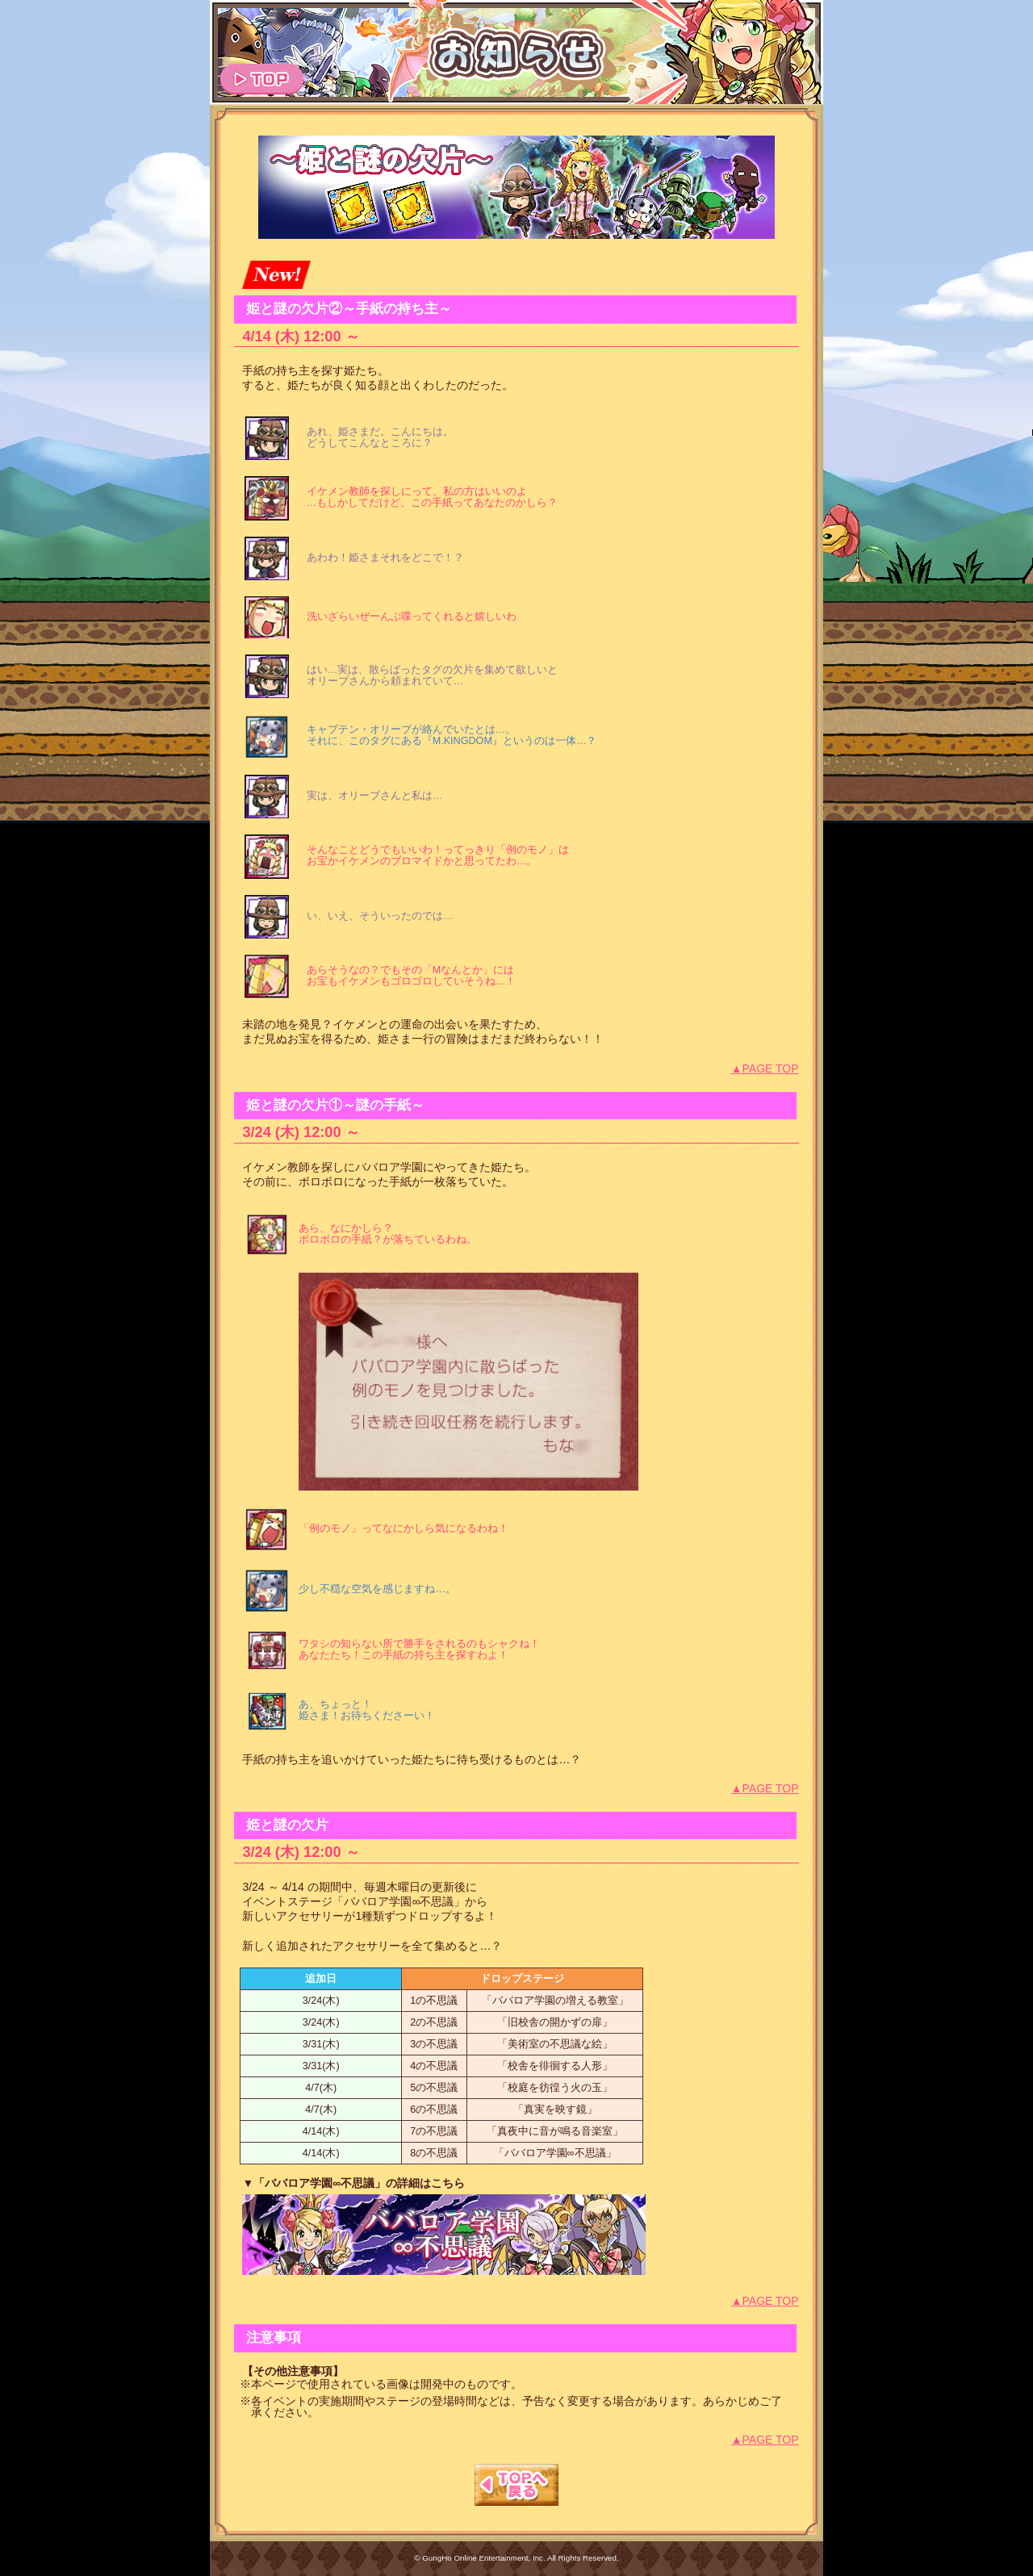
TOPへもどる (516, 2485)
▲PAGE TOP (765, 1068)
